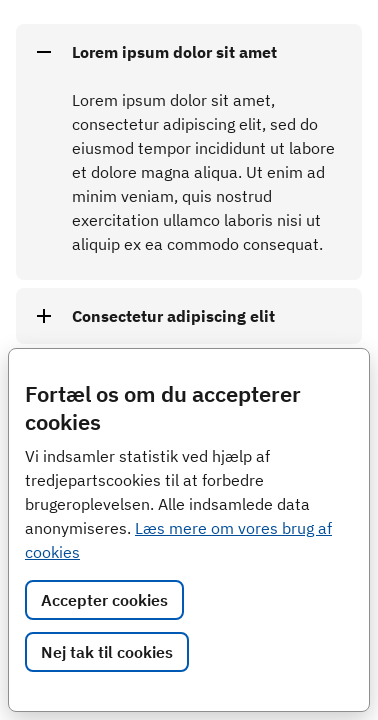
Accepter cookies (104, 600)
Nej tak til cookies (107, 652)
